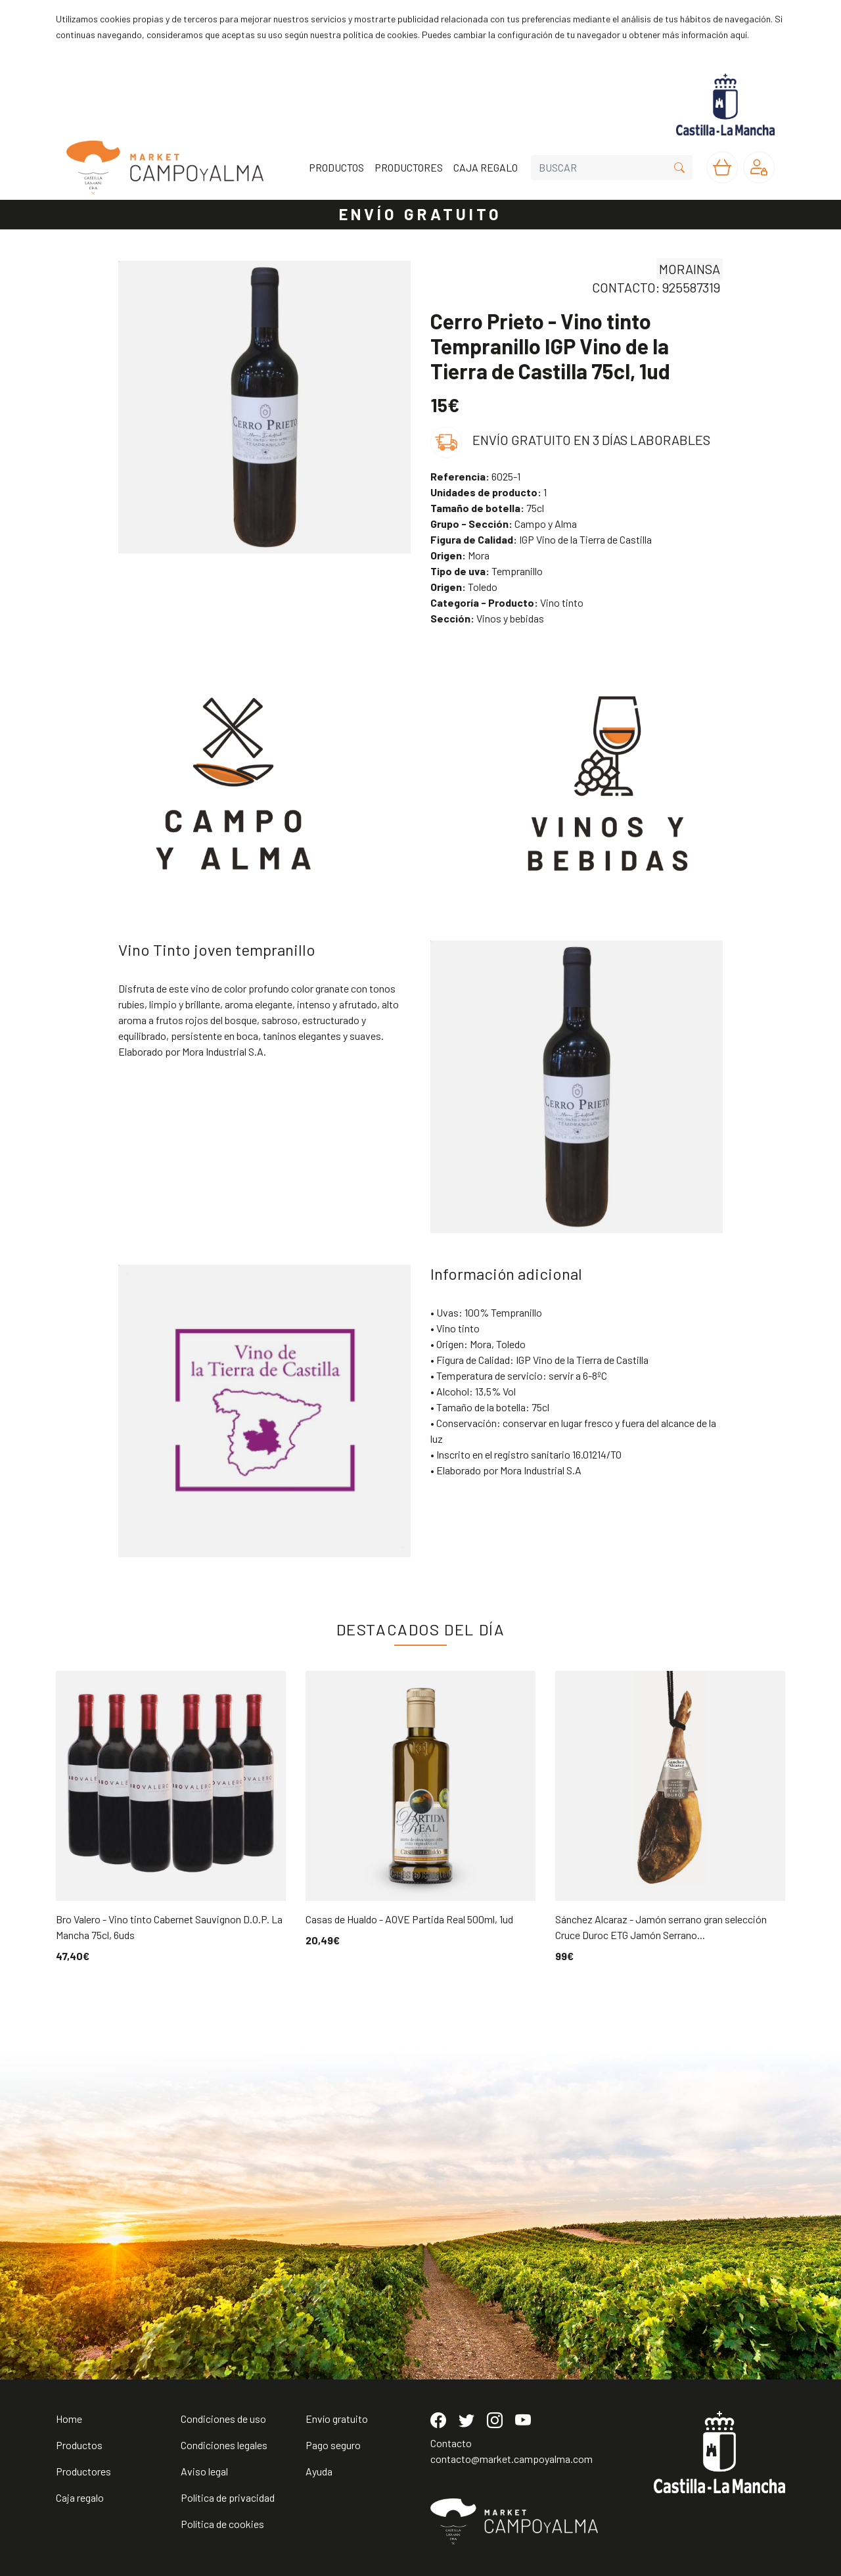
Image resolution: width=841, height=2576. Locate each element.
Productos (79, 2445)
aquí (738, 34)
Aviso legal (204, 2471)
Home (69, 2418)
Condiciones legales (224, 2445)
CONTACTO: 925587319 (656, 287)
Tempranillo (486, 571)
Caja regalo (80, 2497)
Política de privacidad (228, 2497)
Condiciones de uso (223, 2418)
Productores (83, 2471)
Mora (459, 555)
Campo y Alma (503, 523)
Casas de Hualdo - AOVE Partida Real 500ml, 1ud (409, 1919)
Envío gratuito (337, 2418)
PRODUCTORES (409, 167)
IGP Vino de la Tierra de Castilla (541, 539)
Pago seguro (333, 2445)
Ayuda (319, 2471)
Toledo (463, 586)
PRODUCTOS (336, 167)
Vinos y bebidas (487, 618)
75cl (487, 508)
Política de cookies (222, 2523)
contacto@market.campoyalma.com (511, 2458)
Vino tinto (506, 602)
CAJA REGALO (485, 167)
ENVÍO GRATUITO (420, 213)
